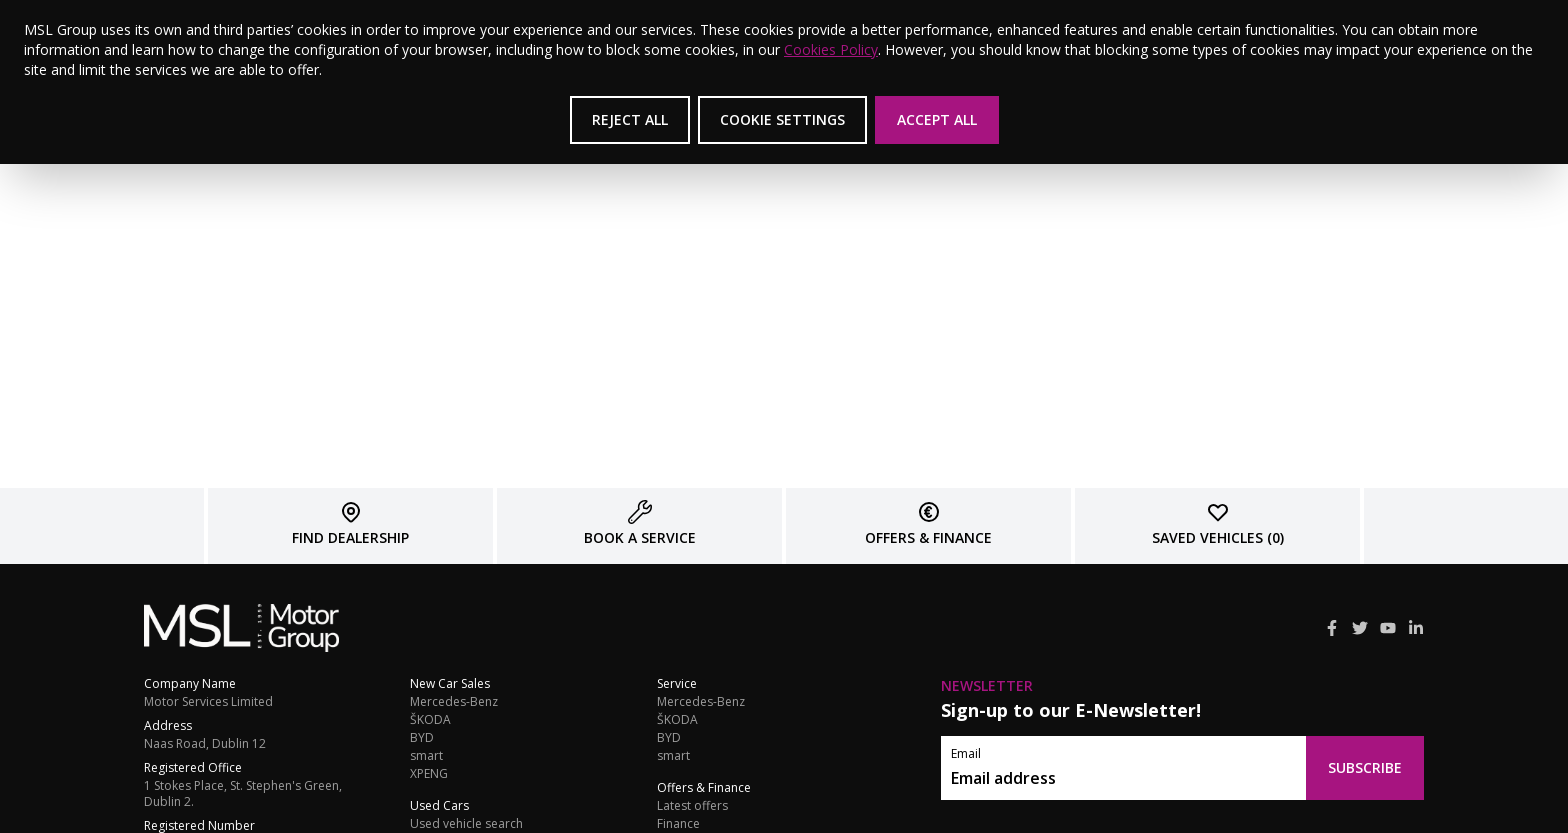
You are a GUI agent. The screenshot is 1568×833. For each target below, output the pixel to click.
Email (966, 754)
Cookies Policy (831, 49)
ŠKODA (430, 720)
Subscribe (1365, 767)
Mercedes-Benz (454, 702)
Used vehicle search (466, 824)
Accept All (937, 119)
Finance (678, 824)
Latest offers (692, 806)
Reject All (630, 119)
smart (426, 756)
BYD (422, 738)
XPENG (429, 774)
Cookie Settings (782, 119)
